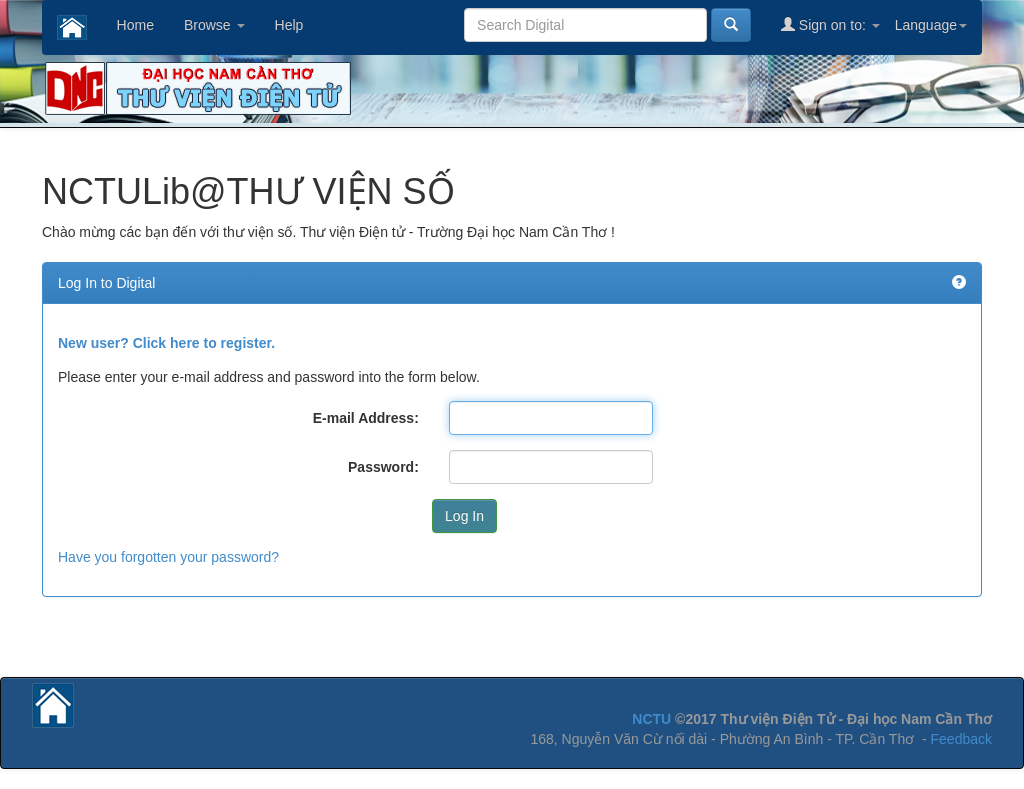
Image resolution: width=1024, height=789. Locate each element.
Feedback (961, 739)
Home (135, 25)
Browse (214, 25)
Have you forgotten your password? (168, 557)
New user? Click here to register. (166, 343)
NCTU (651, 719)
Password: (383, 467)
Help (289, 25)
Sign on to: (830, 24)
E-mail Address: (366, 418)
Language (931, 25)
